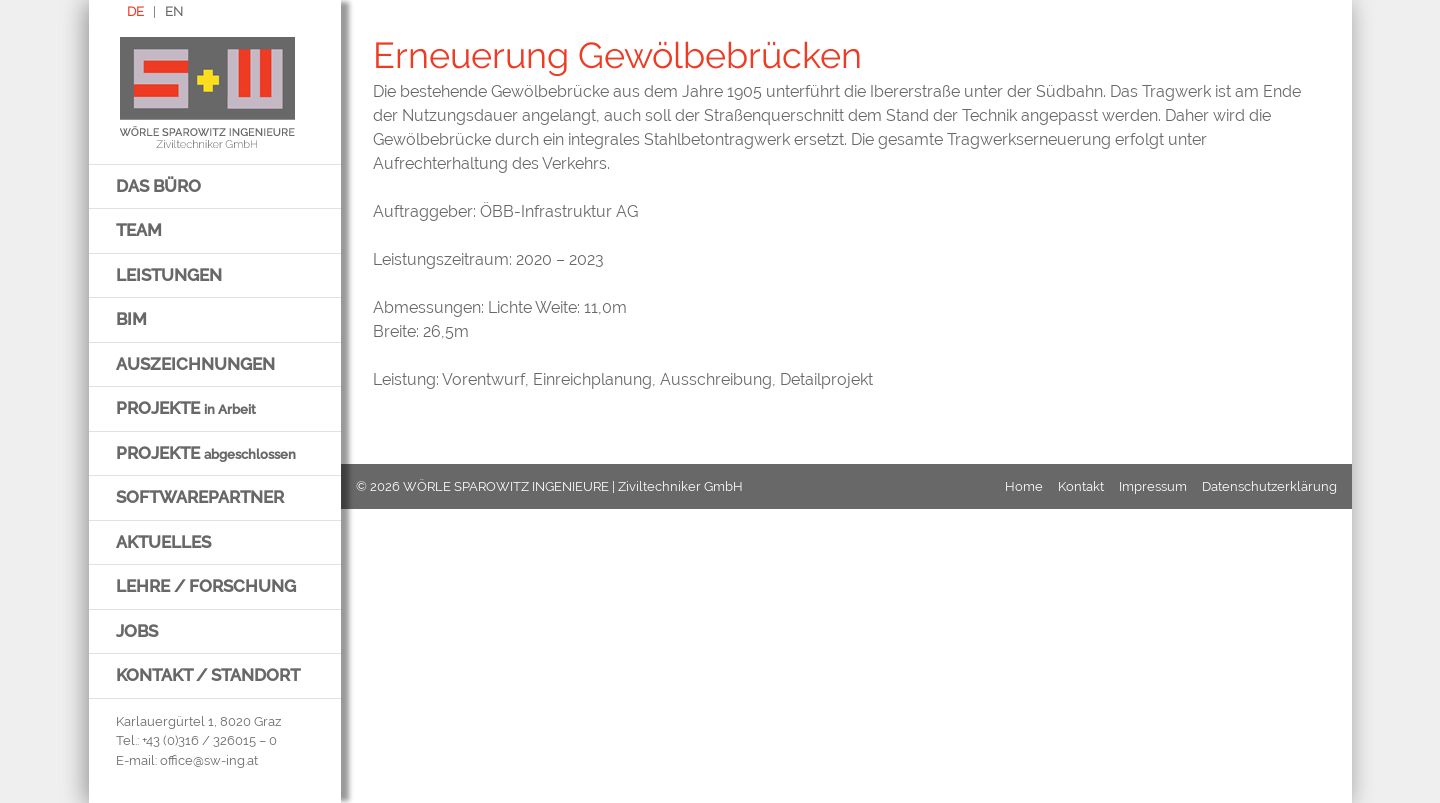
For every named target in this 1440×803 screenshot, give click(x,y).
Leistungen (169, 275)
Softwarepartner (200, 497)
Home (1024, 486)
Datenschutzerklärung (1269, 486)
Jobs (137, 631)
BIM (131, 319)
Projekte (186, 408)
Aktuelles (163, 542)
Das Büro (158, 186)
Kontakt (1081, 486)
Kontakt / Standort (208, 675)
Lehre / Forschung (206, 586)
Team (139, 230)
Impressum (1153, 486)
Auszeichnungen (195, 364)
